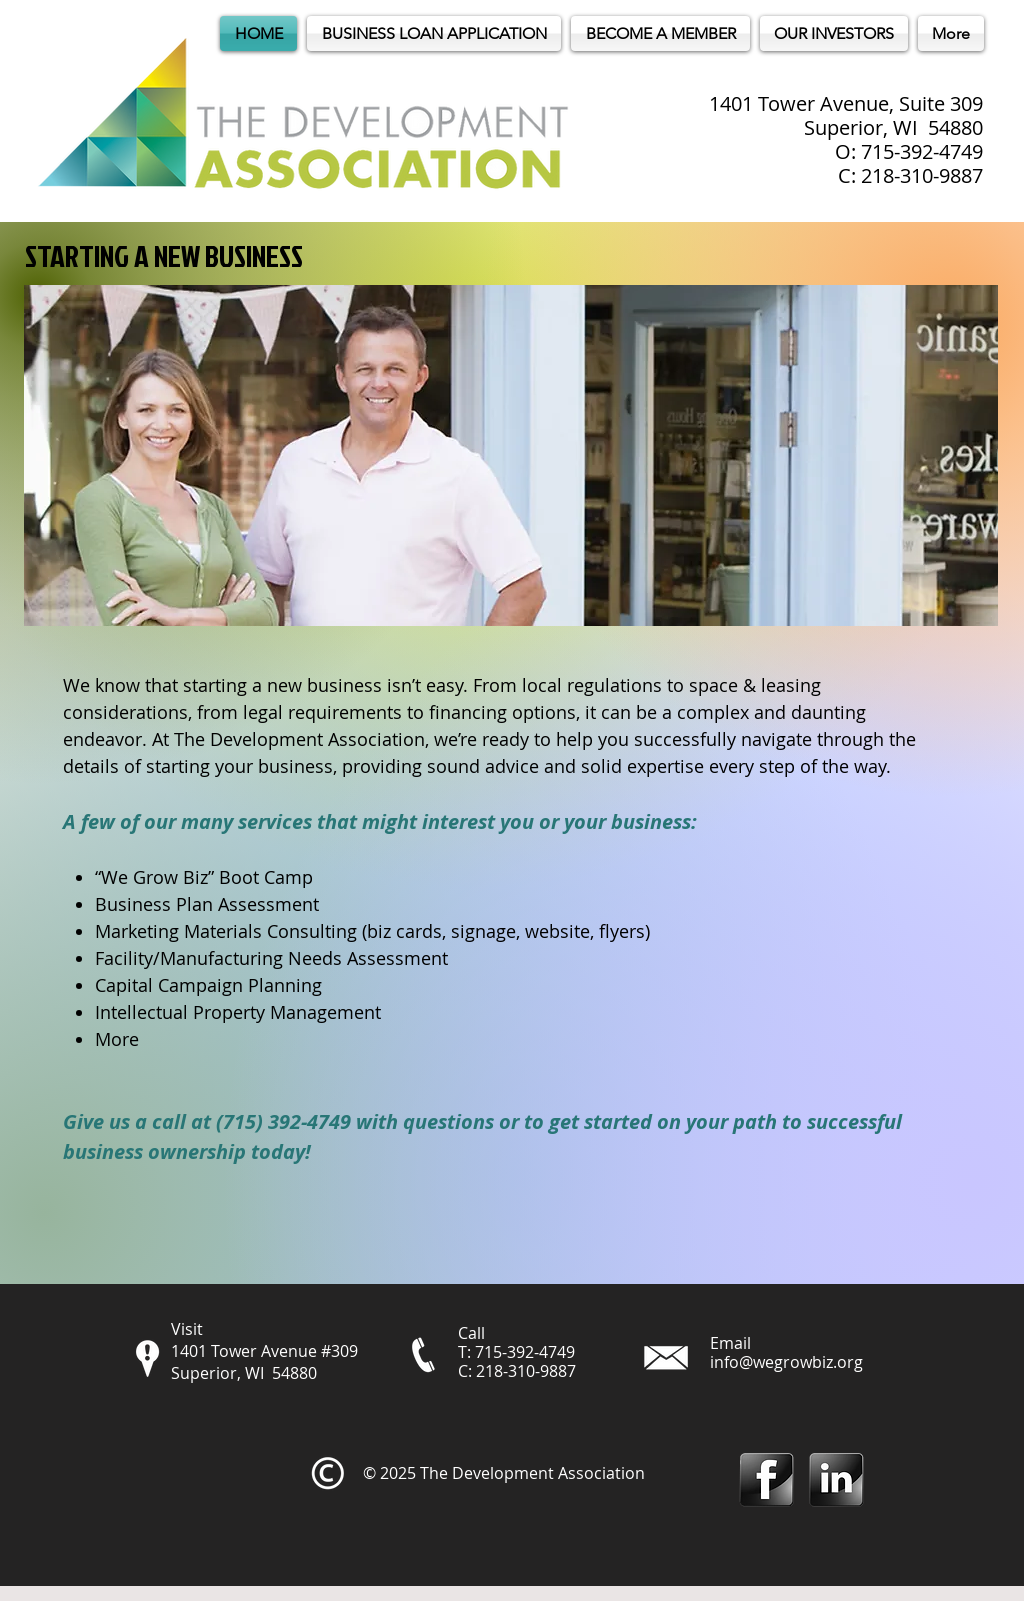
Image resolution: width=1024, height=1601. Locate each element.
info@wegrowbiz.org (786, 1362)
